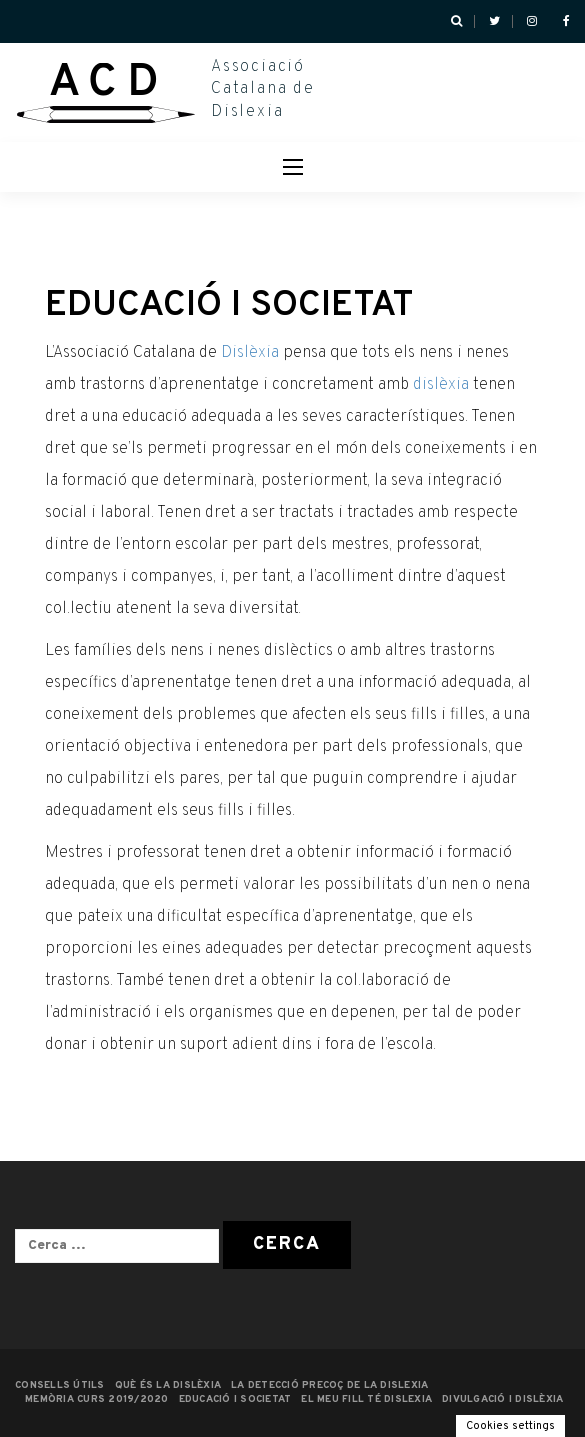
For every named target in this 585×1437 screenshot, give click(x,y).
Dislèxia (250, 353)
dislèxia (441, 385)
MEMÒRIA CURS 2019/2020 (97, 1399)
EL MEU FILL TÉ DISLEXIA (366, 1399)
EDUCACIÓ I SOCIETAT (235, 1399)
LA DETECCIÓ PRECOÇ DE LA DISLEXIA (329, 1385)
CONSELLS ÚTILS (60, 1385)
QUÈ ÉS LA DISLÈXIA (168, 1385)
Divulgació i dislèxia (502, 1399)
